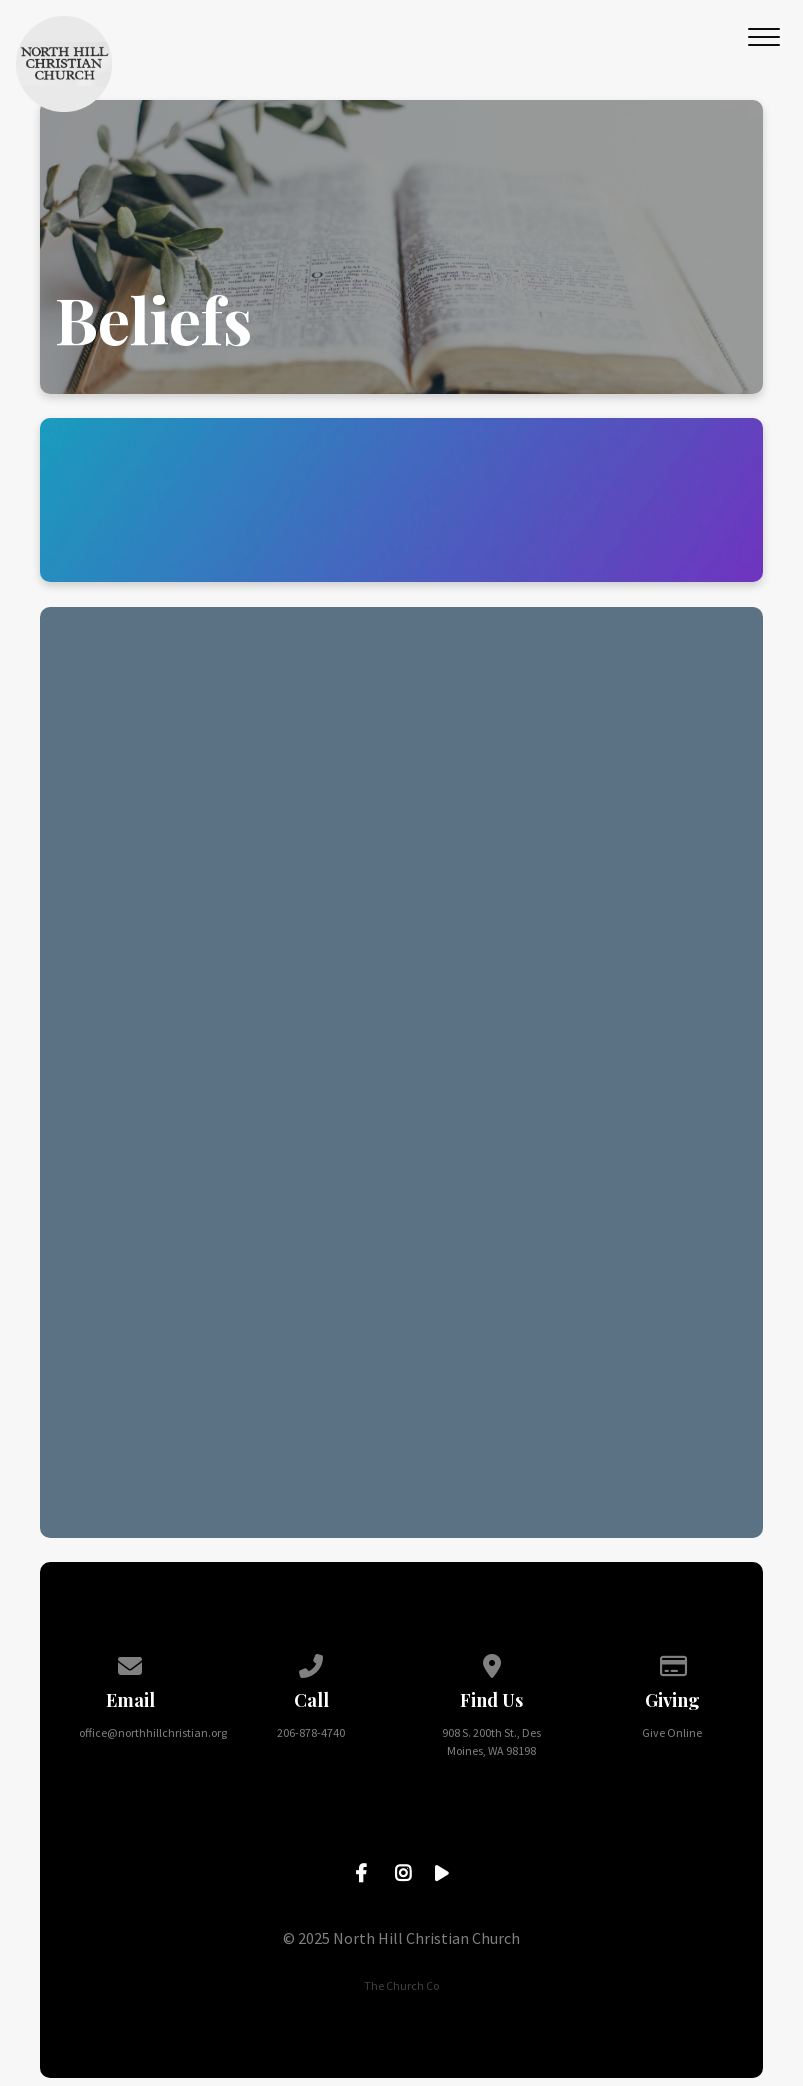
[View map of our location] (492, 1662)
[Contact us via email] (131, 1662)
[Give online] (673, 1662)
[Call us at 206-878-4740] (311, 1662)
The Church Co (401, 1985)
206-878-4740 (311, 1732)
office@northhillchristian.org (153, 1732)
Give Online (672, 1732)
